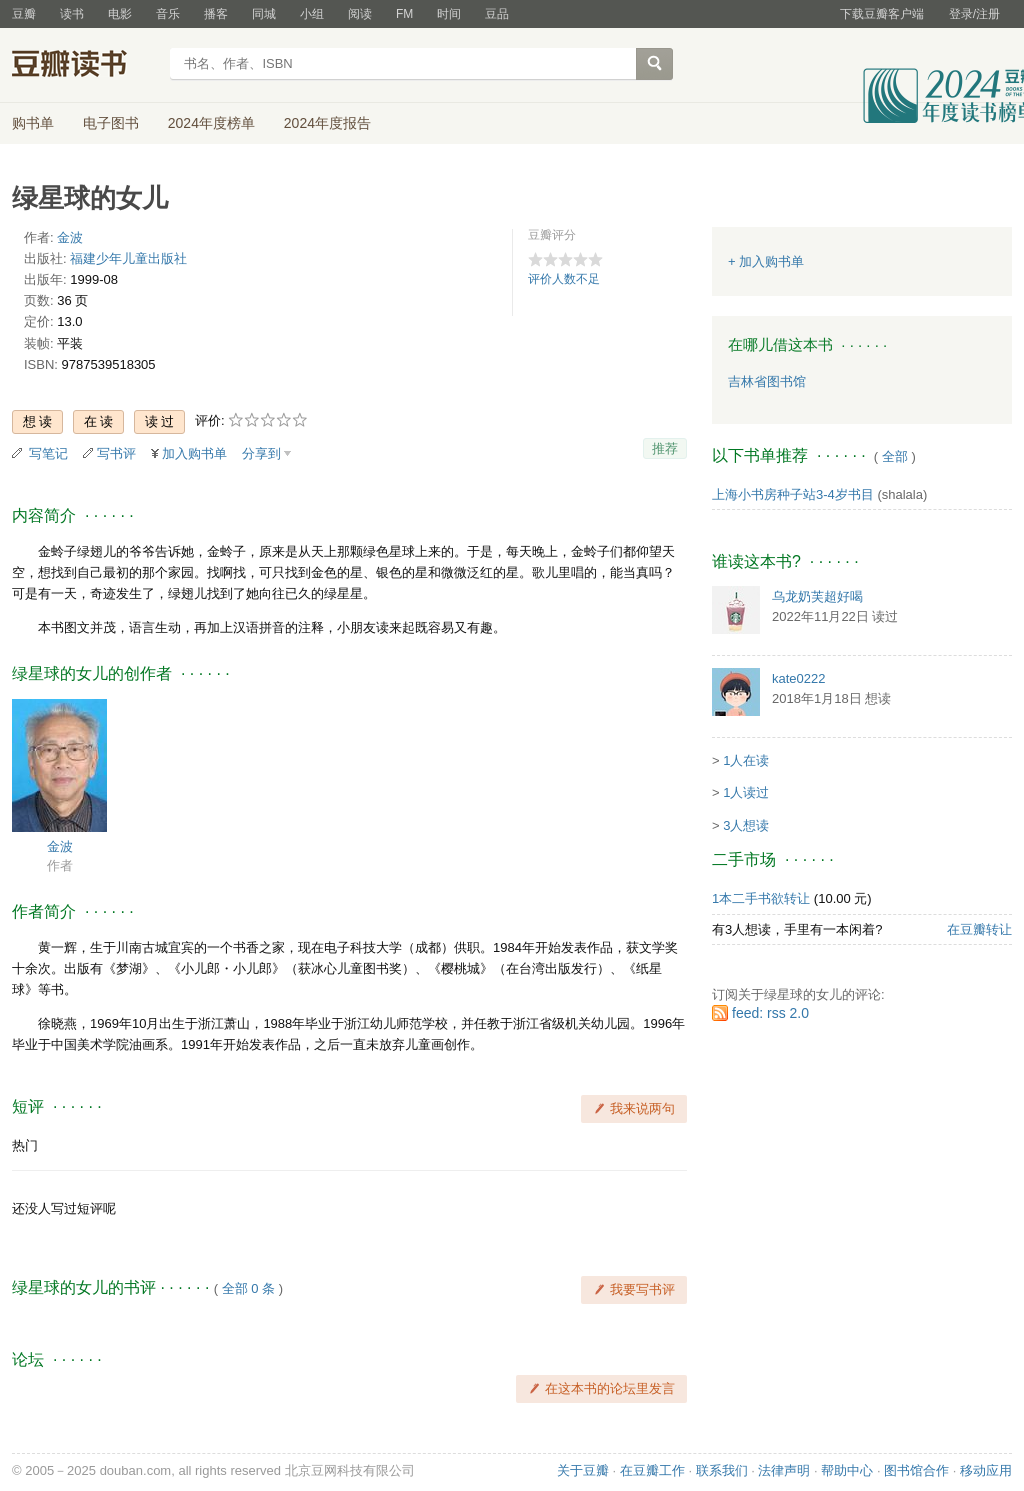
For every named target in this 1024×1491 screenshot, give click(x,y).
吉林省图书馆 (767, 381)
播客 (216, 14)
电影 (120, 14)
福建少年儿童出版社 (128, 258)
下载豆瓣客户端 (882, 14)
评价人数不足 (564, 279)
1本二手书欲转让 (761, 898)
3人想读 (746, 825)
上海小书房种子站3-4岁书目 (793, 494)
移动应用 (986, 1470)
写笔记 (48, 453)
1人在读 (746, 760)
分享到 (261, 453)
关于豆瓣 (583, 1470)
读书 (72, 14)
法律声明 (784, 1470)
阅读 (360, 14)
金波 (70, 237)
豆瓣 (24, 14)
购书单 (33, 123)
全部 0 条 (248, 1288)
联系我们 (722, 1470)
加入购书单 (194, 453)
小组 (312, 14)
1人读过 (746, 792)
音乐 (168, 14)
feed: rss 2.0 (770, 1013)
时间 (449, 14)
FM (404, 14)
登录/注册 (974, 14)
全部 (895, 456)
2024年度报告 (327, 123)
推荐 (665, 448)
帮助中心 (847, 1470)
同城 (264, 14)
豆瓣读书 (84, 66)
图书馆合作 (916, 1470)
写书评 (116, 453)
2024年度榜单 (211, 123)
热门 (25, 1145)
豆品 (497, 14)
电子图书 (111, 123)
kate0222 (799, 678)
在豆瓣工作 (652, 1470)
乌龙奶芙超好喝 (817, 596)
